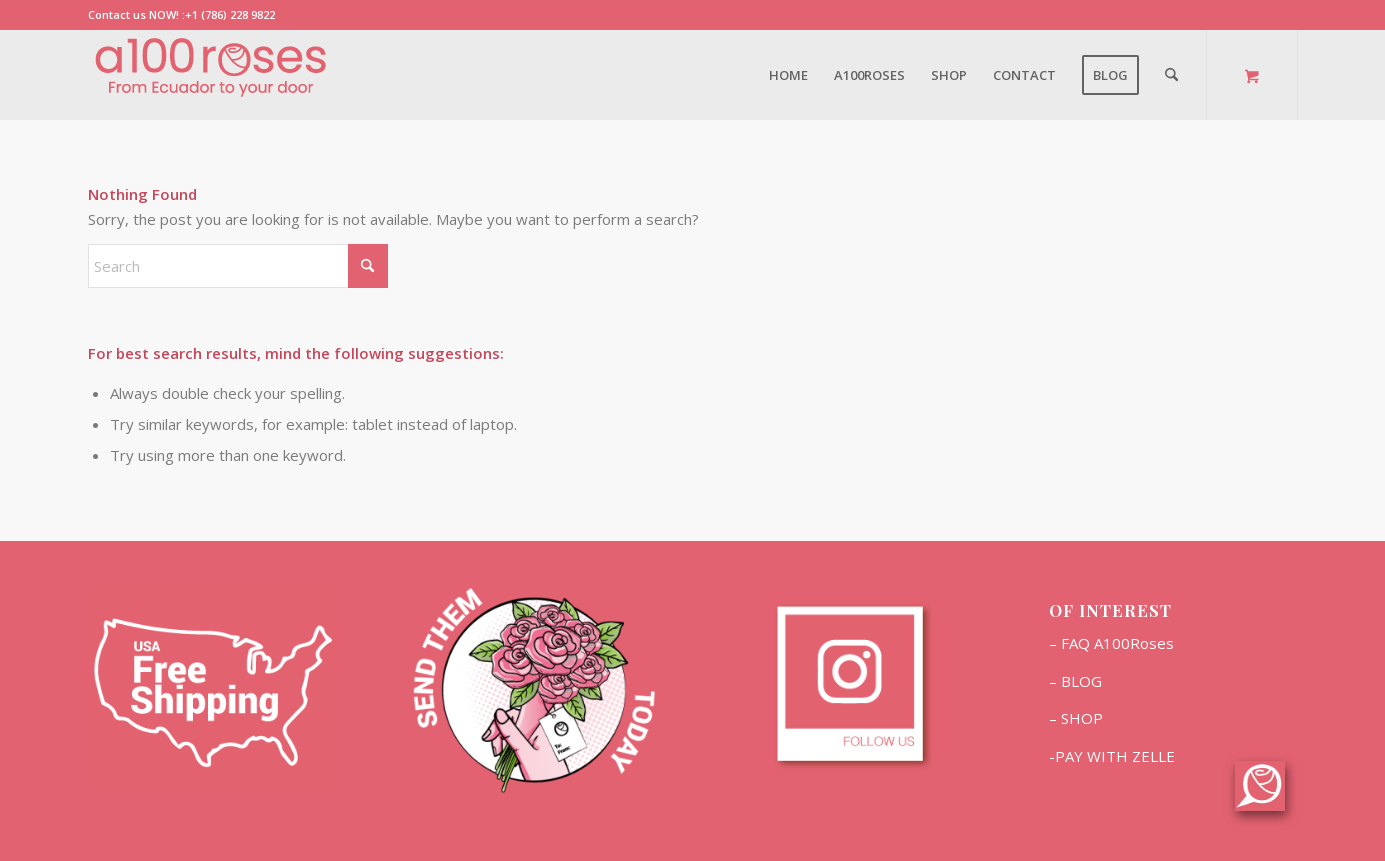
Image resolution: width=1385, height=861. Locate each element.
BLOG (1081, 681)
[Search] (1171, 75)
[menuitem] (788, 75)
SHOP (1082, 718)
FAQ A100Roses (1117, 643)
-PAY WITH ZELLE (1112, 756)
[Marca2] (213, 75)
